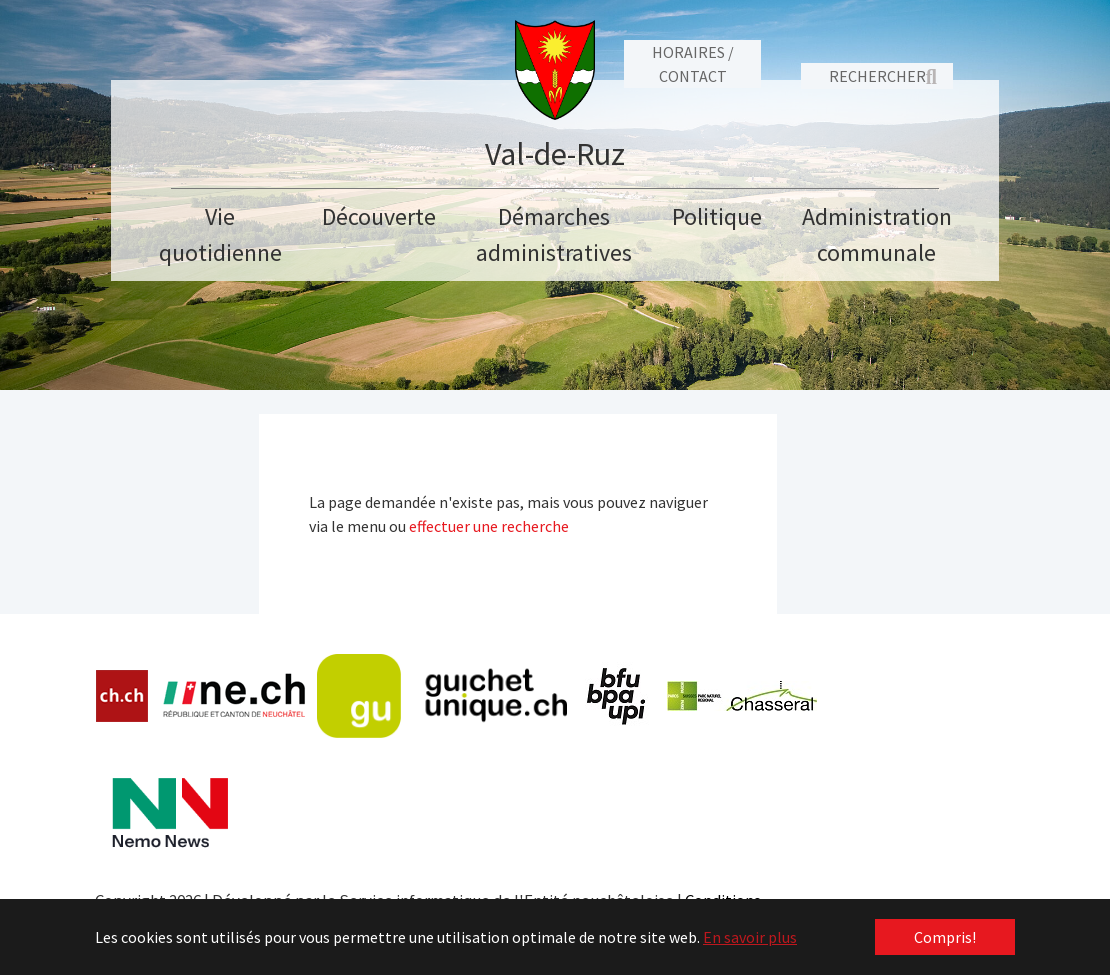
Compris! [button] (945, 937)
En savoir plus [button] (750, 937)
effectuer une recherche (489, 526)
